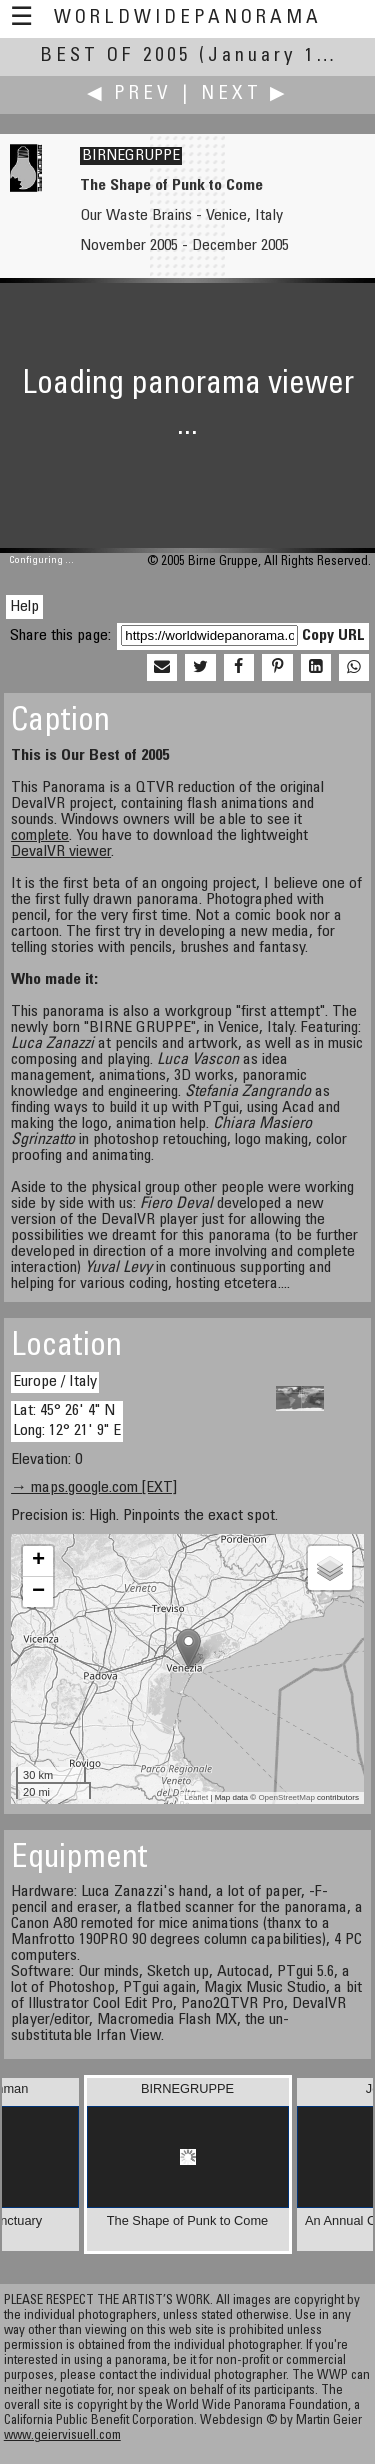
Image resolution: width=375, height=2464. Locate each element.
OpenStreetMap (286, 1797)
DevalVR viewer (61, 852)
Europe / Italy (55, 1382)
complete (40, 836)
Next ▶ (245, 94)
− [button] (38, 1592)
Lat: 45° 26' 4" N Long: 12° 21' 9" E (67, 1420)
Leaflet (196, 1797)
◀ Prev (129, 94)
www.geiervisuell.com (62, 2436)
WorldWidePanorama (188, 18)
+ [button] (38, 1561)
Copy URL (333, 636)
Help (24, 607)
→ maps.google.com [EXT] (94, 1488)
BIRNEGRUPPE (131, 156)
